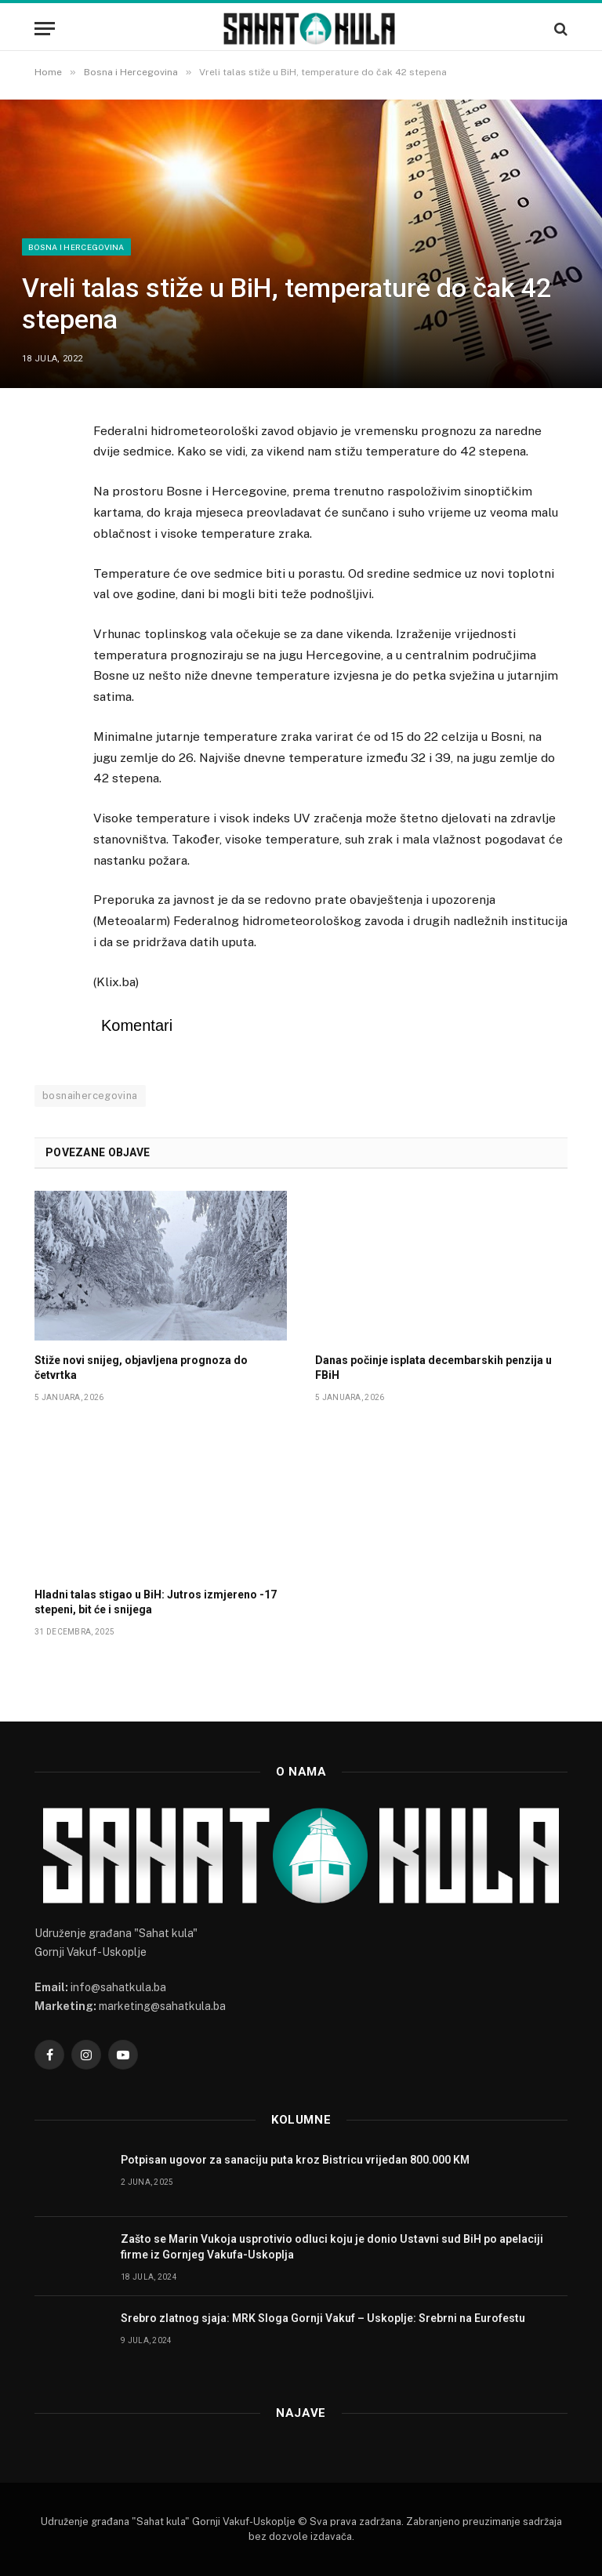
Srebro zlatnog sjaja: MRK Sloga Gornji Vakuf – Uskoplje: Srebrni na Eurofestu (323, 2318)
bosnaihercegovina (90, 1095)
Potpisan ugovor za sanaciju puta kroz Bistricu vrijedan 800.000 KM (295, 2159)
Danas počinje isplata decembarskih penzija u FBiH (433, 1367)
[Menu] (44, 28)
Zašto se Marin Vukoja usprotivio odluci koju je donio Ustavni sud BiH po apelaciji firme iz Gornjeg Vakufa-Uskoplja (332, 2247)
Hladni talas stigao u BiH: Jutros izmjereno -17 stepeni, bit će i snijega (155, 1602)
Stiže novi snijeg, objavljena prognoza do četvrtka (141, 1367)
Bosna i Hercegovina (76, 247)
